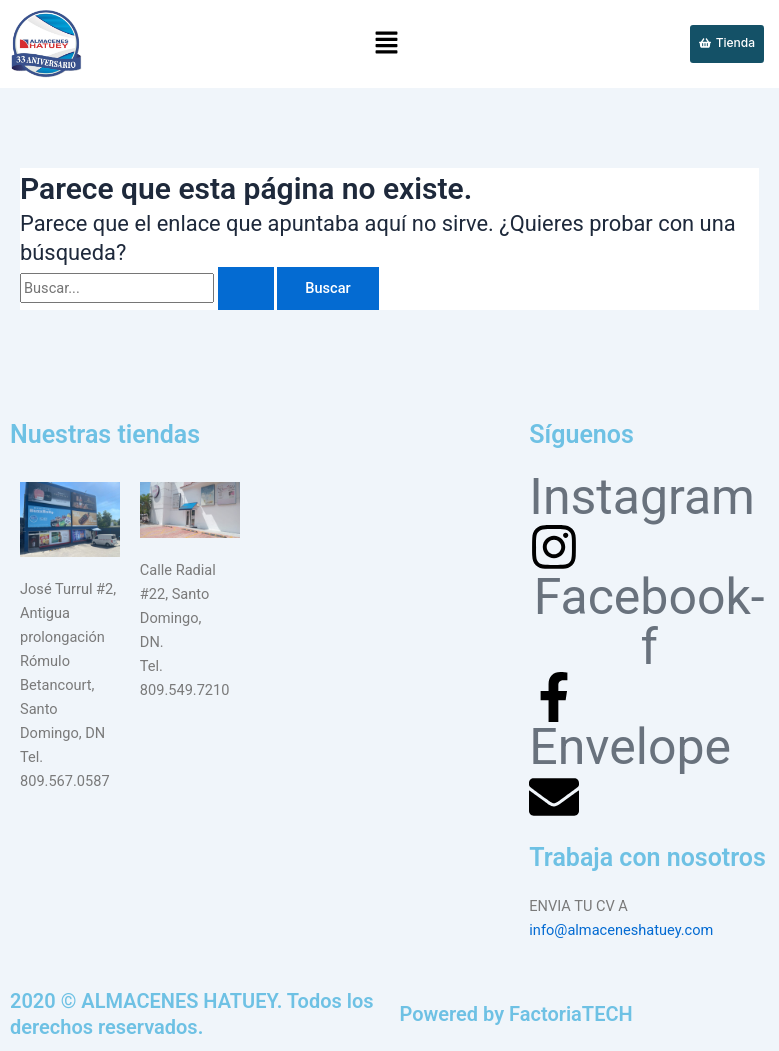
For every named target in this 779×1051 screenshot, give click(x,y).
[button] (387, 44)
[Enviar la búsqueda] (246, 288)
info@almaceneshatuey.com (621, 930)
